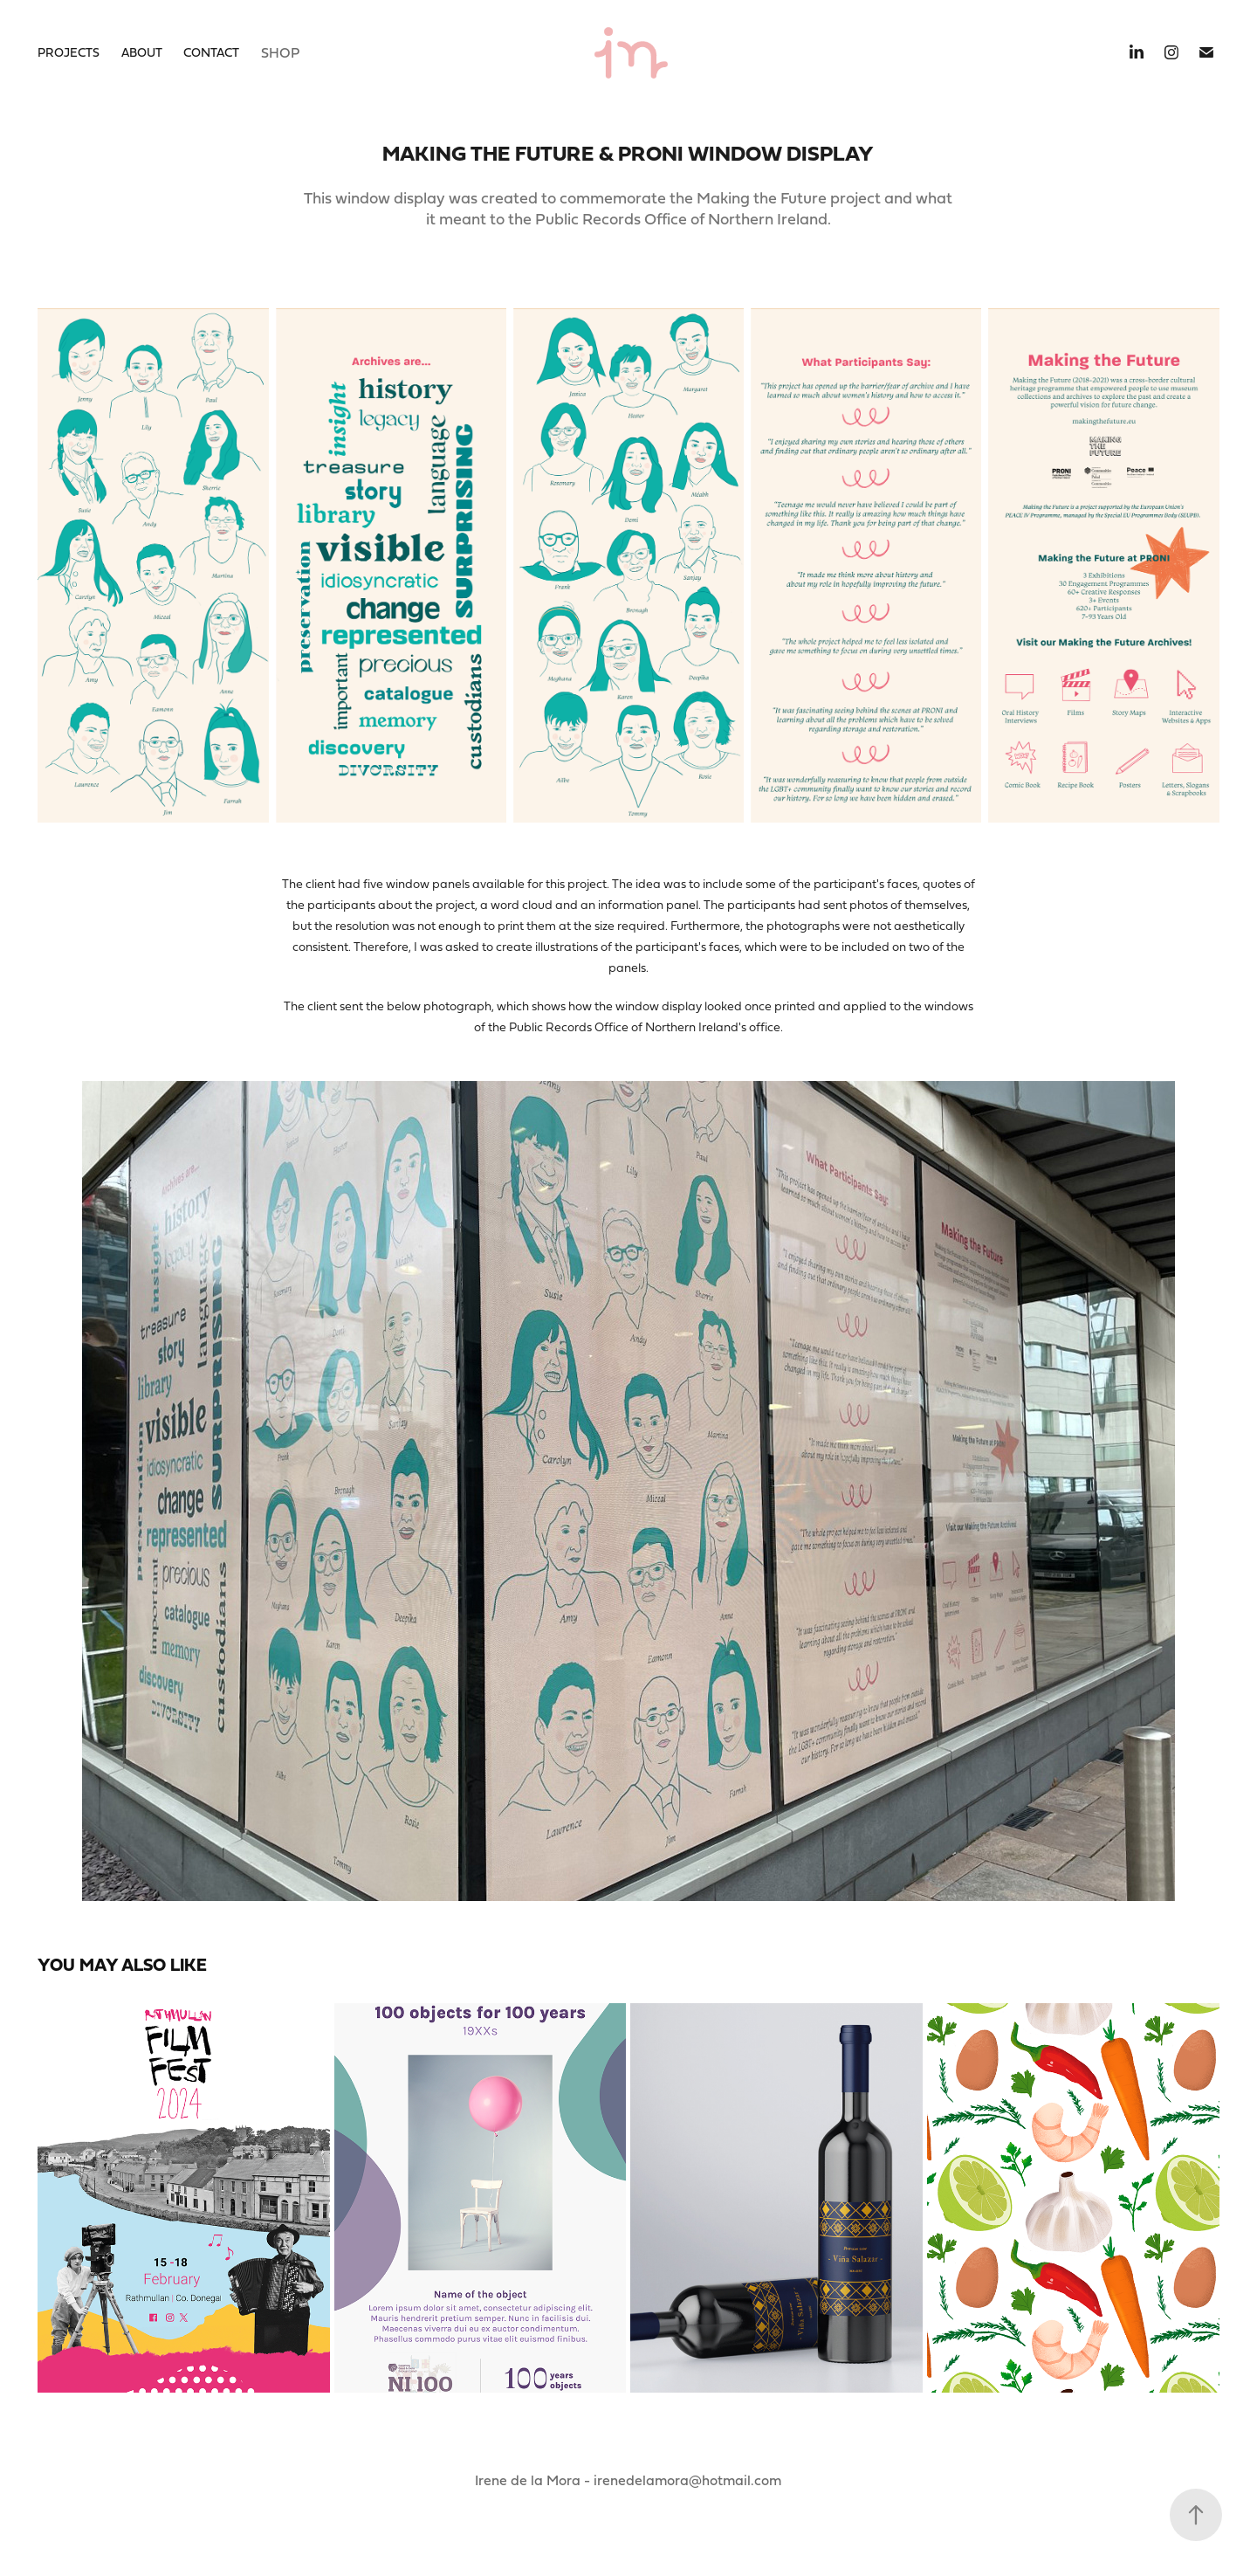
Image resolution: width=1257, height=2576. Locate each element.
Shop (280, 52)
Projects (69, 52)
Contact (211, 52)
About (141, 52)
